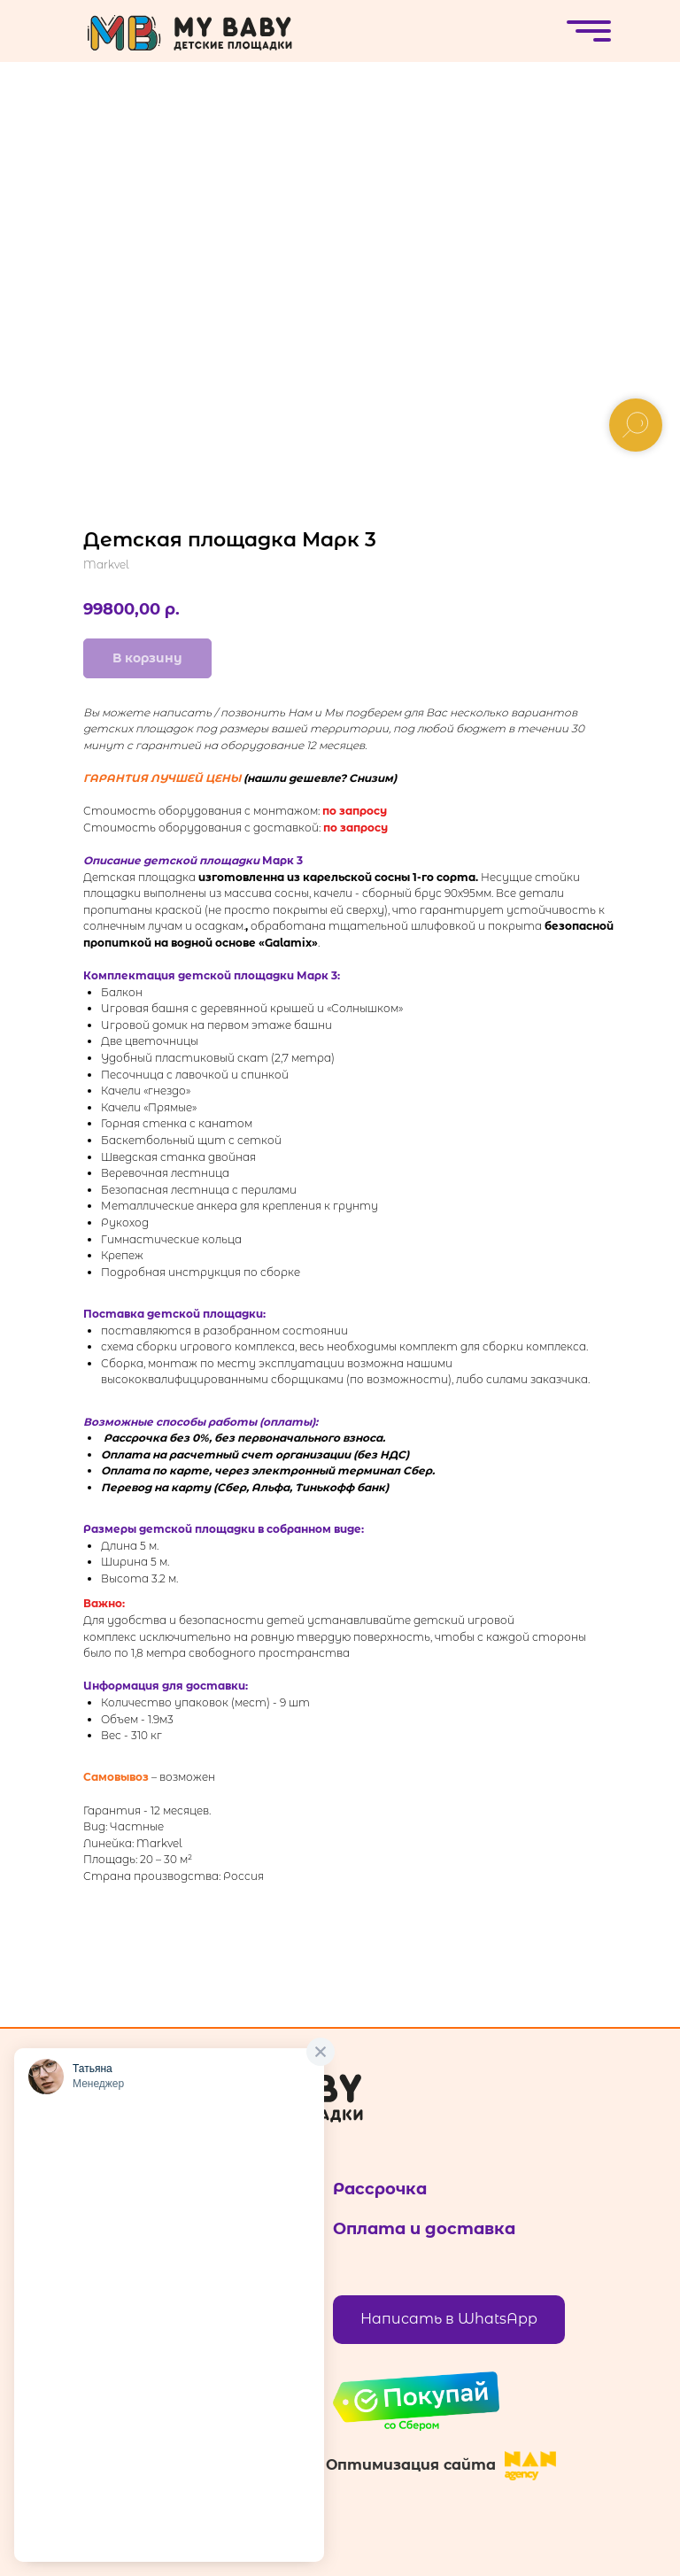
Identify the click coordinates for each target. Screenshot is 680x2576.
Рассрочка (380, 2189)
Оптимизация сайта (411, 2464)
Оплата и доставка (424, 2229)
